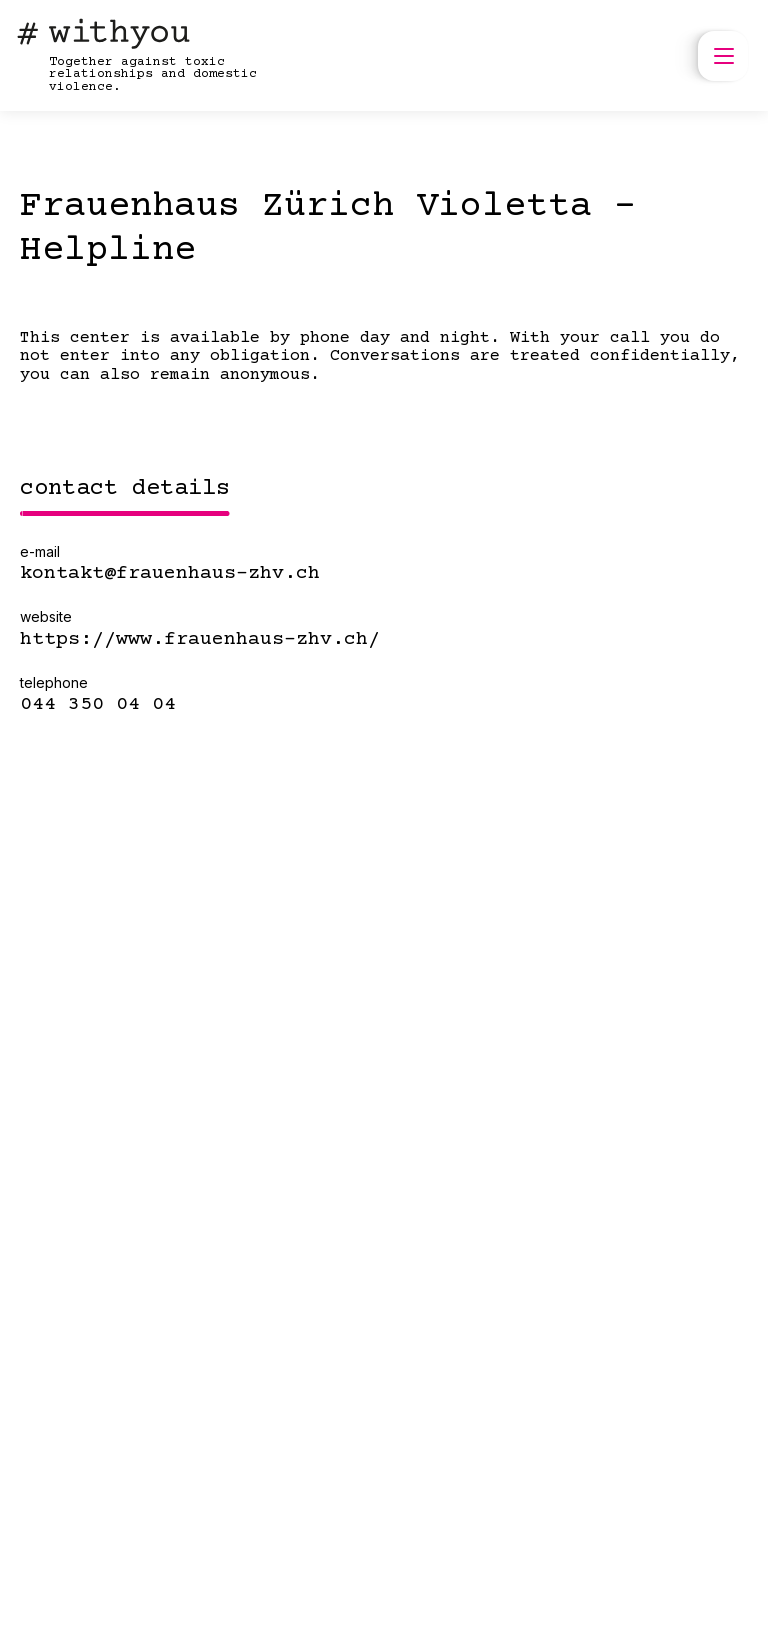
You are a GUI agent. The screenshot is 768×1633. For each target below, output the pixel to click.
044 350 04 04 (98, 705)
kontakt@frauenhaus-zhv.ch (170, 574)
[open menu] (723, 56)
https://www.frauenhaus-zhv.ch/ (200, 640)
